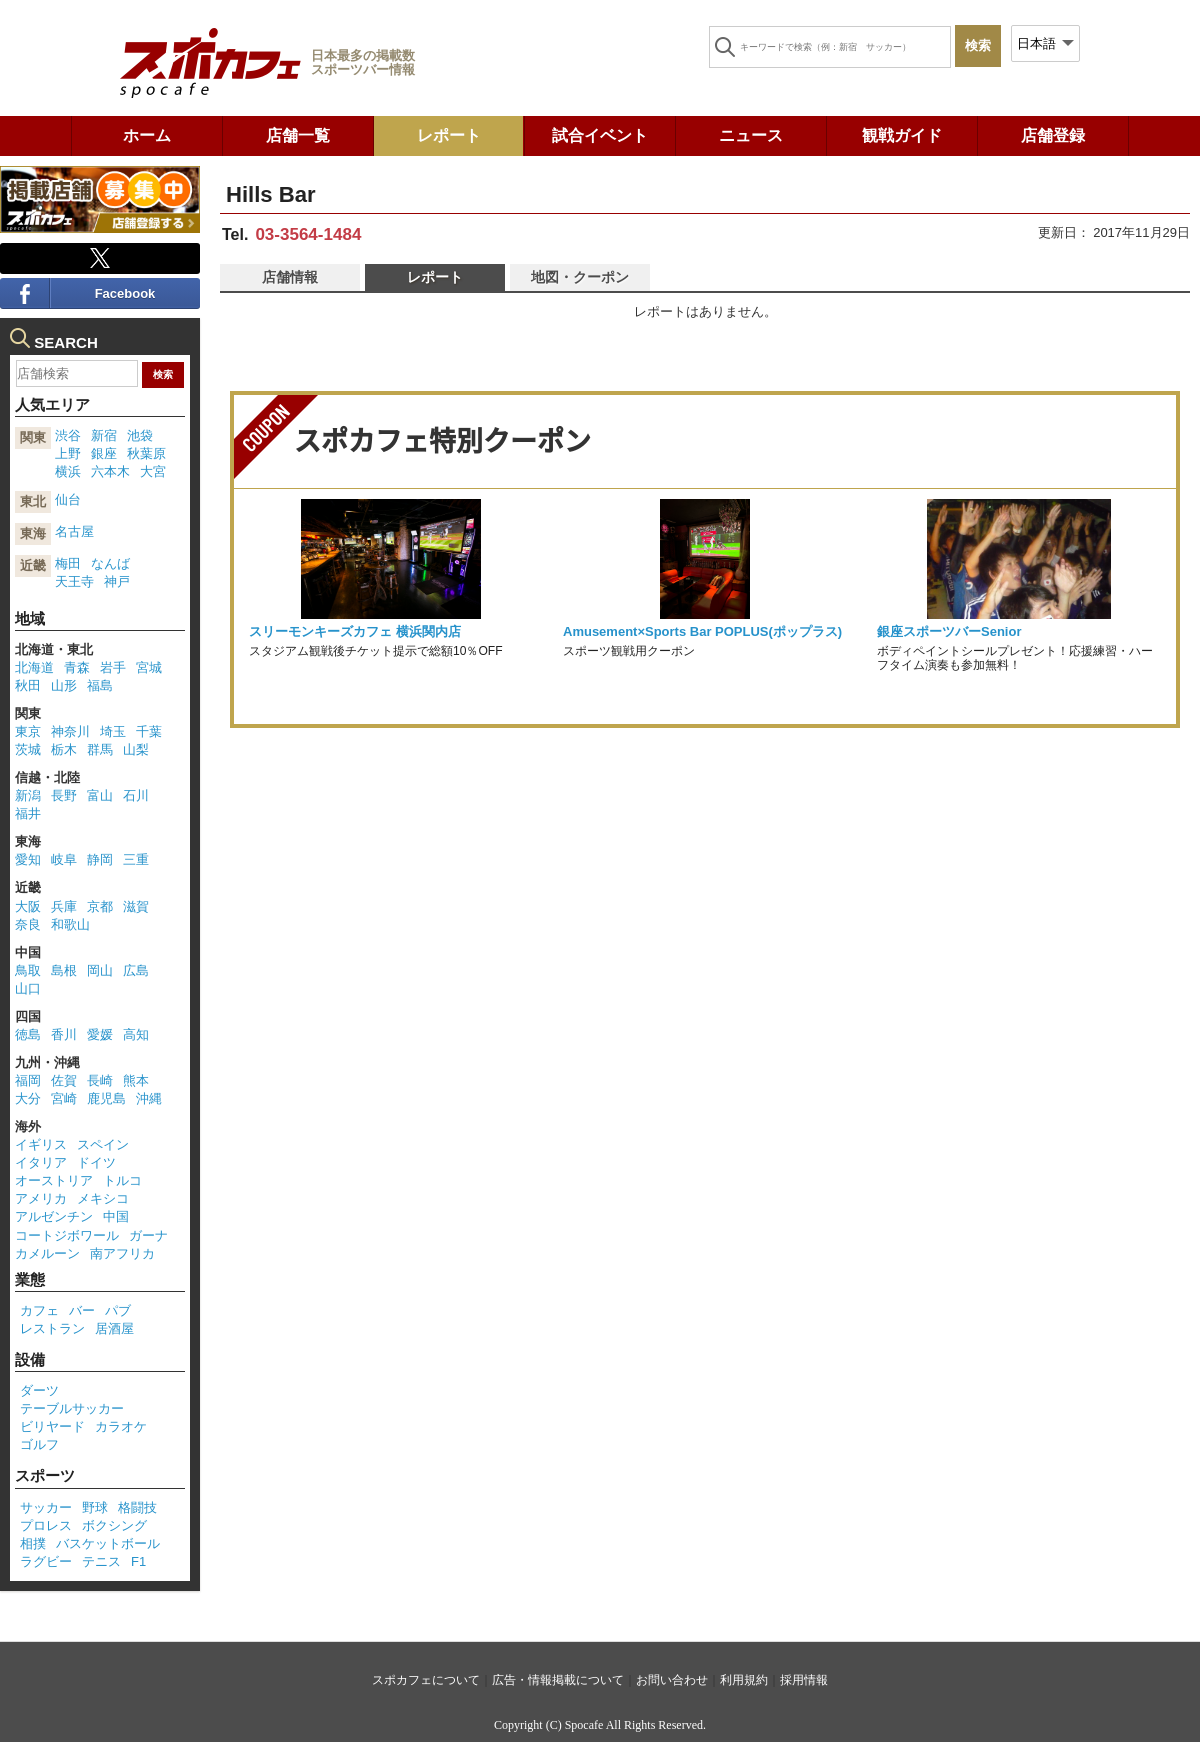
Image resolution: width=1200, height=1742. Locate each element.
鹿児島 (106, 1098)
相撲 (33, 1543)
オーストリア (54, 1180)
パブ (118, 1310)
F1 (138, 1561)
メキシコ (103, 1198)
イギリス (41, 1144)
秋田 (28, 685)
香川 (64, 1034)
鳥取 (28, 970)
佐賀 (64, 1080)
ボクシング (114, 1525)
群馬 (100, 749)
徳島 (28, 1034)
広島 (136, 970)
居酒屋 (114, 1328)
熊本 (136, 1080)
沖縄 (149, 1098)
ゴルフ (39, 1444)
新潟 (28, 795)
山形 (64, 685)
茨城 (28, 749)
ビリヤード (52, 1426)
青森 (77, 667)
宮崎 (64, 1098)
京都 (100, 906)
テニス (101, 1561)
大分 (28, 1098)
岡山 (100, 970)
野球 (95, 1507)
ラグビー (46, 1561)
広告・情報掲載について (558, 1680)
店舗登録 (1053, 135)
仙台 (68, 499)
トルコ (122, 1180)
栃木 (64, 749)
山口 (28, 988)
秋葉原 (146, 453)
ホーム (147, 135)
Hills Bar (271, 194)
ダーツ (39, 1390)
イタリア (41, 1162)
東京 (28, 731)
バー (82, 1310)
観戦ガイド (902, 135)
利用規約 (744, 1680)
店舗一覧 (298, 135)
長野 (64, 795)
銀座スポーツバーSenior (949, 631)
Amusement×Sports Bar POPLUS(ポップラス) (702, 631)
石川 (136, 795)
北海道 (34, 667)
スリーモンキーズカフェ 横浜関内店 (355, 631)
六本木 (110, 471)
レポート (449, 135)
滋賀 (136, 906)
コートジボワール (67, 1235)
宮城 (149, 667)
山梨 (136, 749)
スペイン (103, 1144)
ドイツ (96, 1162)
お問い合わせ (672, 1680)
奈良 (28, 924)
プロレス (46, 1525)
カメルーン (47, 1253)
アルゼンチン (54, 1216)
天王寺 (74, 581)
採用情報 (804, 1680)
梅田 (68, 563)
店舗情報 (290, 277)
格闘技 (137, 1507)
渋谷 (68, 435)
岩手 (113, 667)
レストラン (52, 1328)
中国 (116, 1216)
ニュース (751, 135)
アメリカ (41, 1198)
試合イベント (600, 135)
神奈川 (70, 731)
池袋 (140, 435)
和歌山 (70, 924)
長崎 (100, 1080)
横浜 (68, 471)
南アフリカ (122, 1253)
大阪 (28, 906)
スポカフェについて (426, 1680)
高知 (136, 1034)
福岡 (28, 1080)
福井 (28, 813)
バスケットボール (108, 1543)
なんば (110, 563)
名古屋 (74, 531)
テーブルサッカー (72, 1408)
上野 (68, 453)
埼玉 (113, 731)
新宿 (104, 435)
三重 (136, 859)
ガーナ (148, 1235)
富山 (100, 795)
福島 (100, 685)
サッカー (46, 1507)
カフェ (39, 1310)
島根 (64, 970)
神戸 (117, 581)
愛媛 (100, 1034)
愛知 (28, 859)
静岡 (100, 859)
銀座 (104, 453)
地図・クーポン (580, 277)
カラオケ (121, 1426)
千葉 (149, 731)
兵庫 (64, 906)
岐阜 (64, 859)
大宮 (153, 471)
